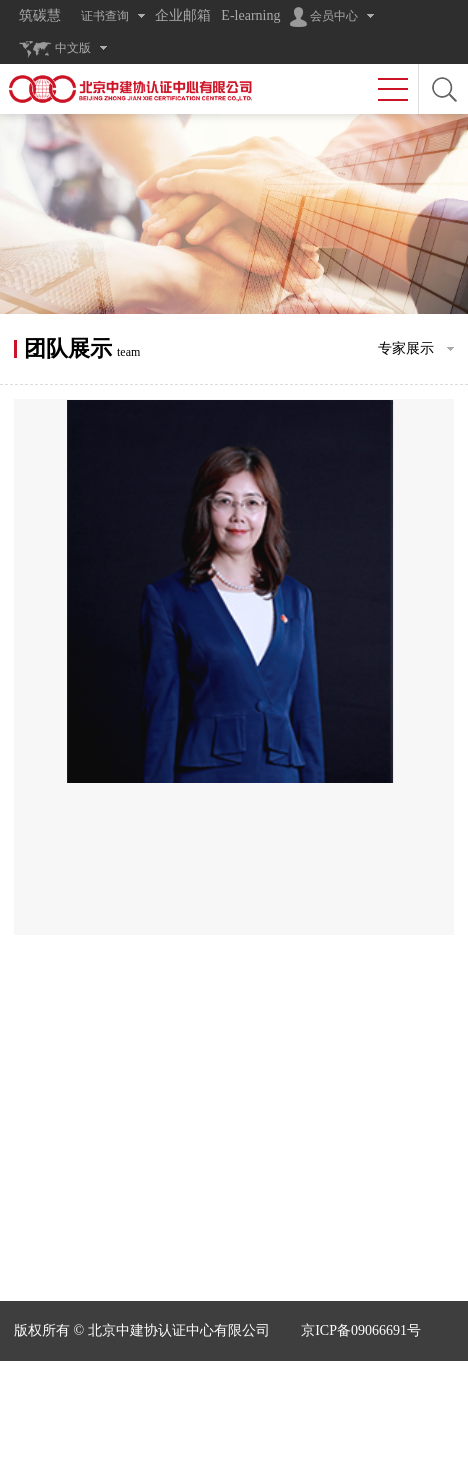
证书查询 (105, 16)
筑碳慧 (40, 15)
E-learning (250, 15)
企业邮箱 (183, 15)
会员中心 (324, 17)
